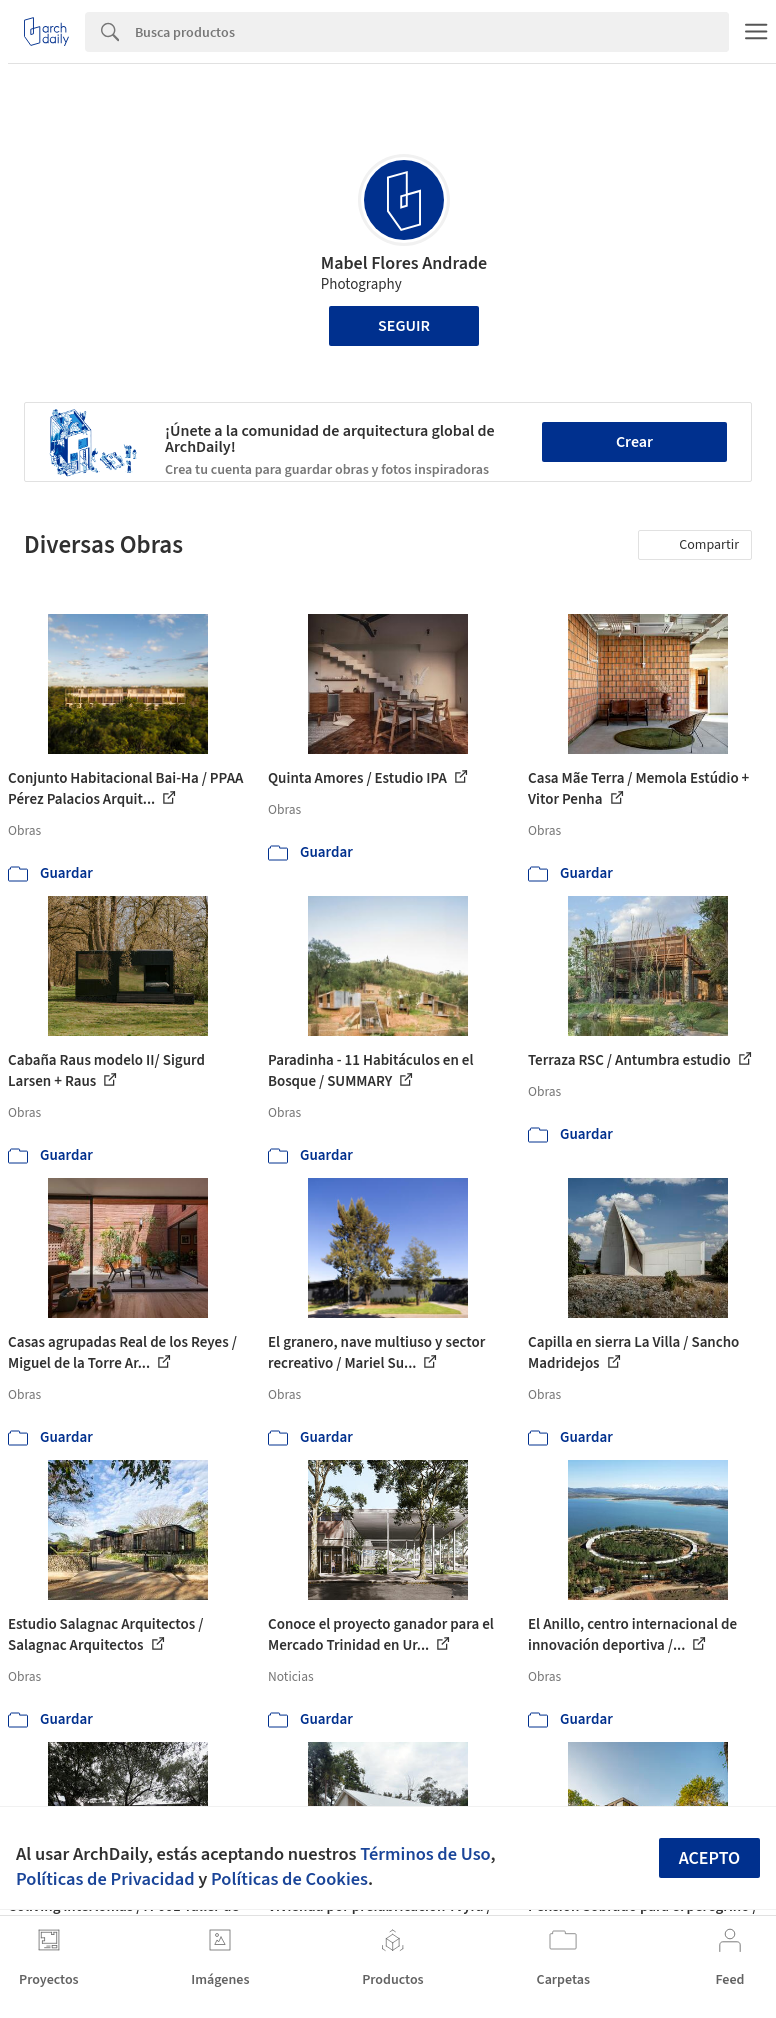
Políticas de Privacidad (105, 1879)
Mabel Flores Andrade (404, 263)
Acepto (710, 1858)
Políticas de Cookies (289, 1879)
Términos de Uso (425, 1854)
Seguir (404, 326)
